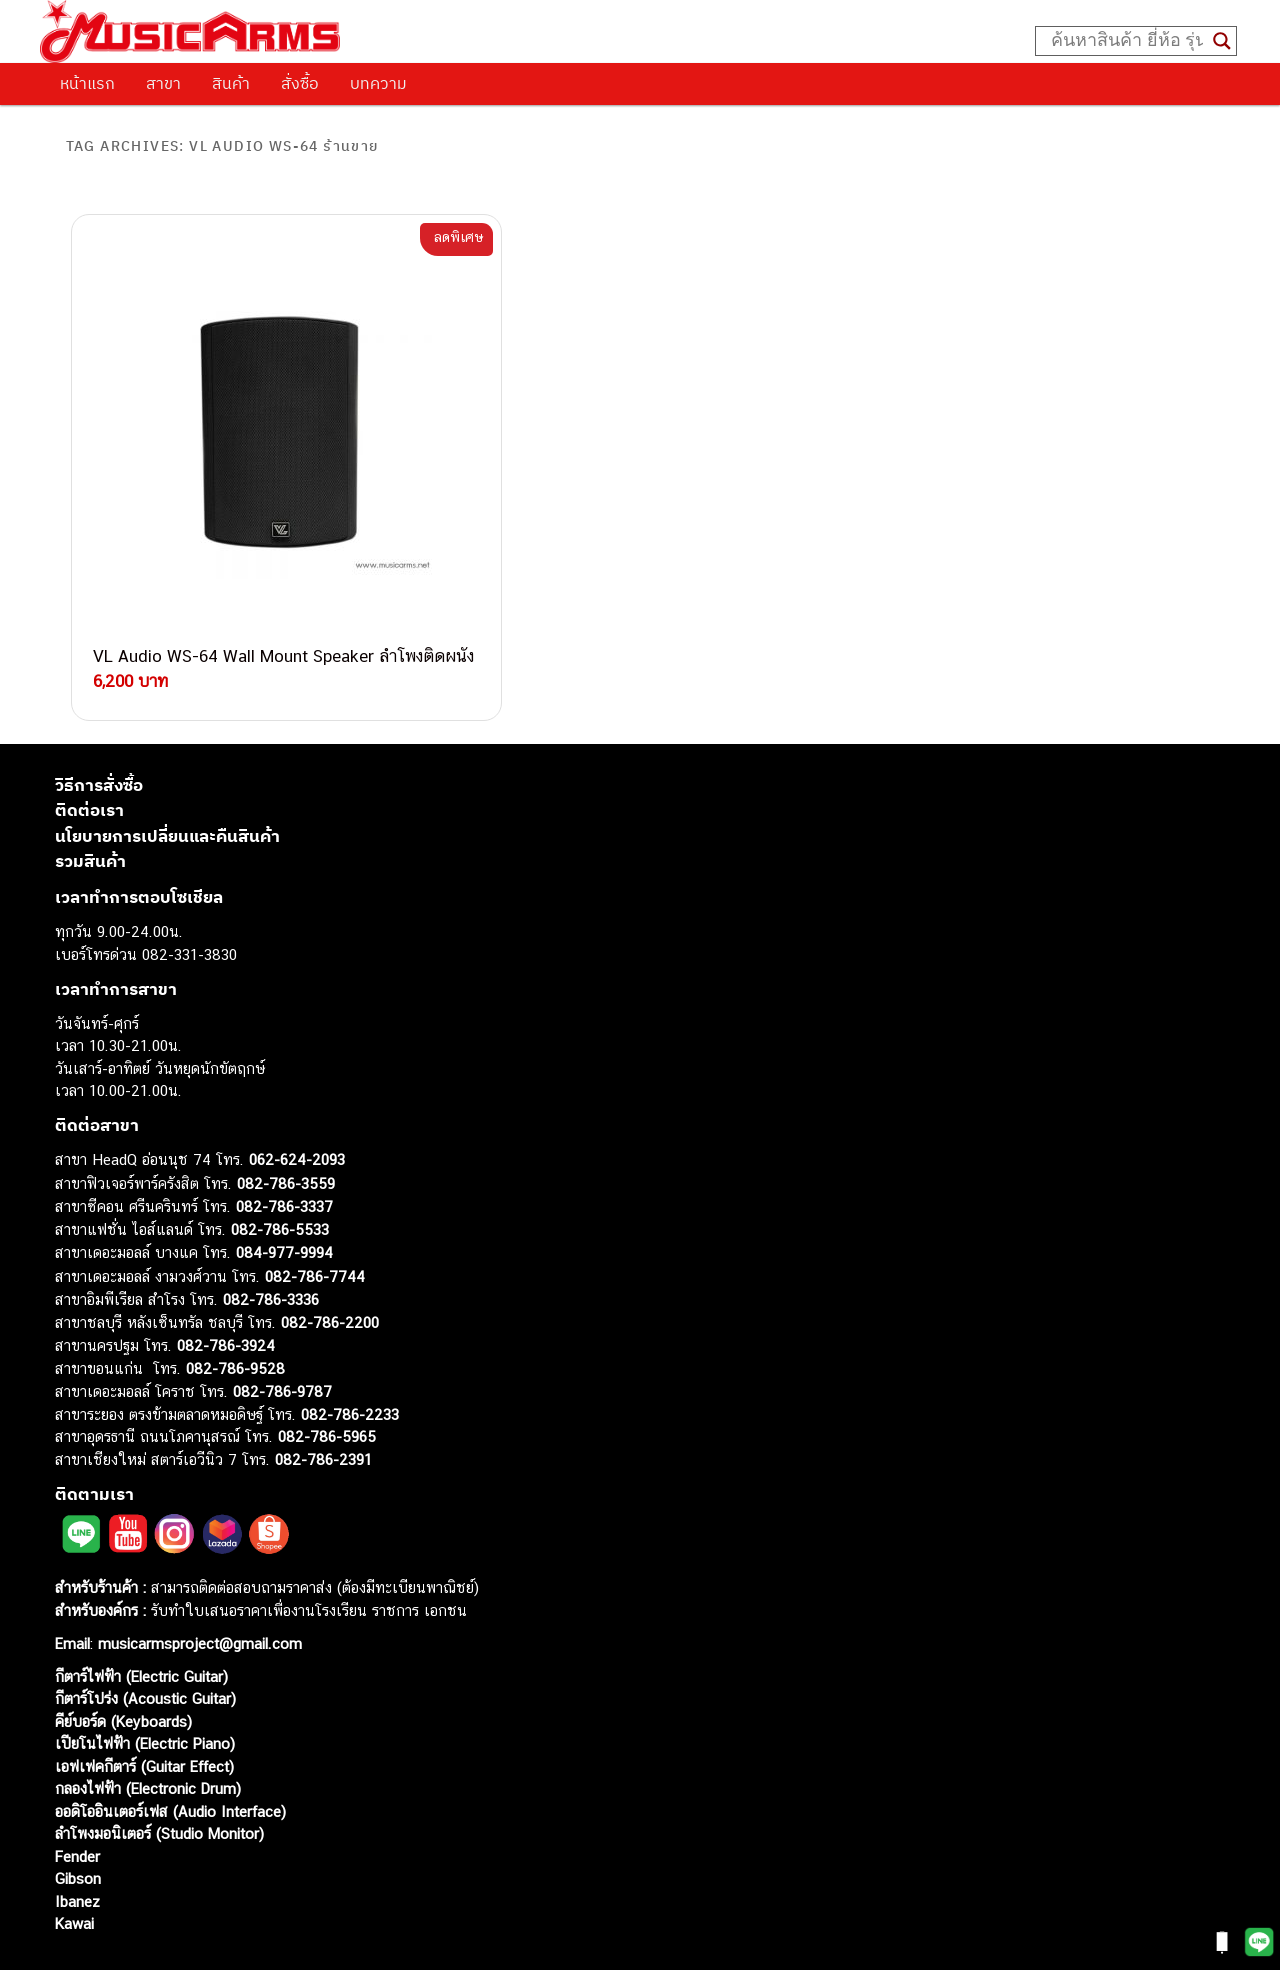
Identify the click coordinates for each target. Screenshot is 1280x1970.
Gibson (78, 1822)
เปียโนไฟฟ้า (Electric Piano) (145, 1687)
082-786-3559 (286, 1127)
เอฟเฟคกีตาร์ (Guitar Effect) (144, 1710)
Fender (77, 1800)
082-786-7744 (315, 1220)
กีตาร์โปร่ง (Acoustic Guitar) (145, 1642)
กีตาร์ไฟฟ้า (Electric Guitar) (141, 1620)
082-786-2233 (350, 1358)
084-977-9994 (284, 1196)
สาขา (163, 83)
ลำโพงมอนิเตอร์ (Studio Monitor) (159, 1777)
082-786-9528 (235, 1312)
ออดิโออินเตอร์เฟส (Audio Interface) (170, 1755)
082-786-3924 (226, 1289)
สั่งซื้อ (300, 83)
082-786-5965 (327, 1380)
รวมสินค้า (90, 805)
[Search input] (1127, 41)
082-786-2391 (323, 1403)
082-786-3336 (271, 1243)
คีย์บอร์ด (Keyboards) (123, 1665)
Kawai (74, 1867)
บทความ (378, 83)
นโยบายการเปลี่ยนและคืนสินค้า (167, 780)
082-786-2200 (330, 1266)
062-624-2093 (297, 1103)
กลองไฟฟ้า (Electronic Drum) (148, 1732)
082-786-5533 (280, 1173)
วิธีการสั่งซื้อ (99, 729)
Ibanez (77, 1845)
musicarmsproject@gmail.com (197, 1587)
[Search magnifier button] (1222, 41)
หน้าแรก (87, 83)
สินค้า (231, 83)
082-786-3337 (284, 1150)
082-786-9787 (282, 1335)
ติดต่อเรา (89, 754)
